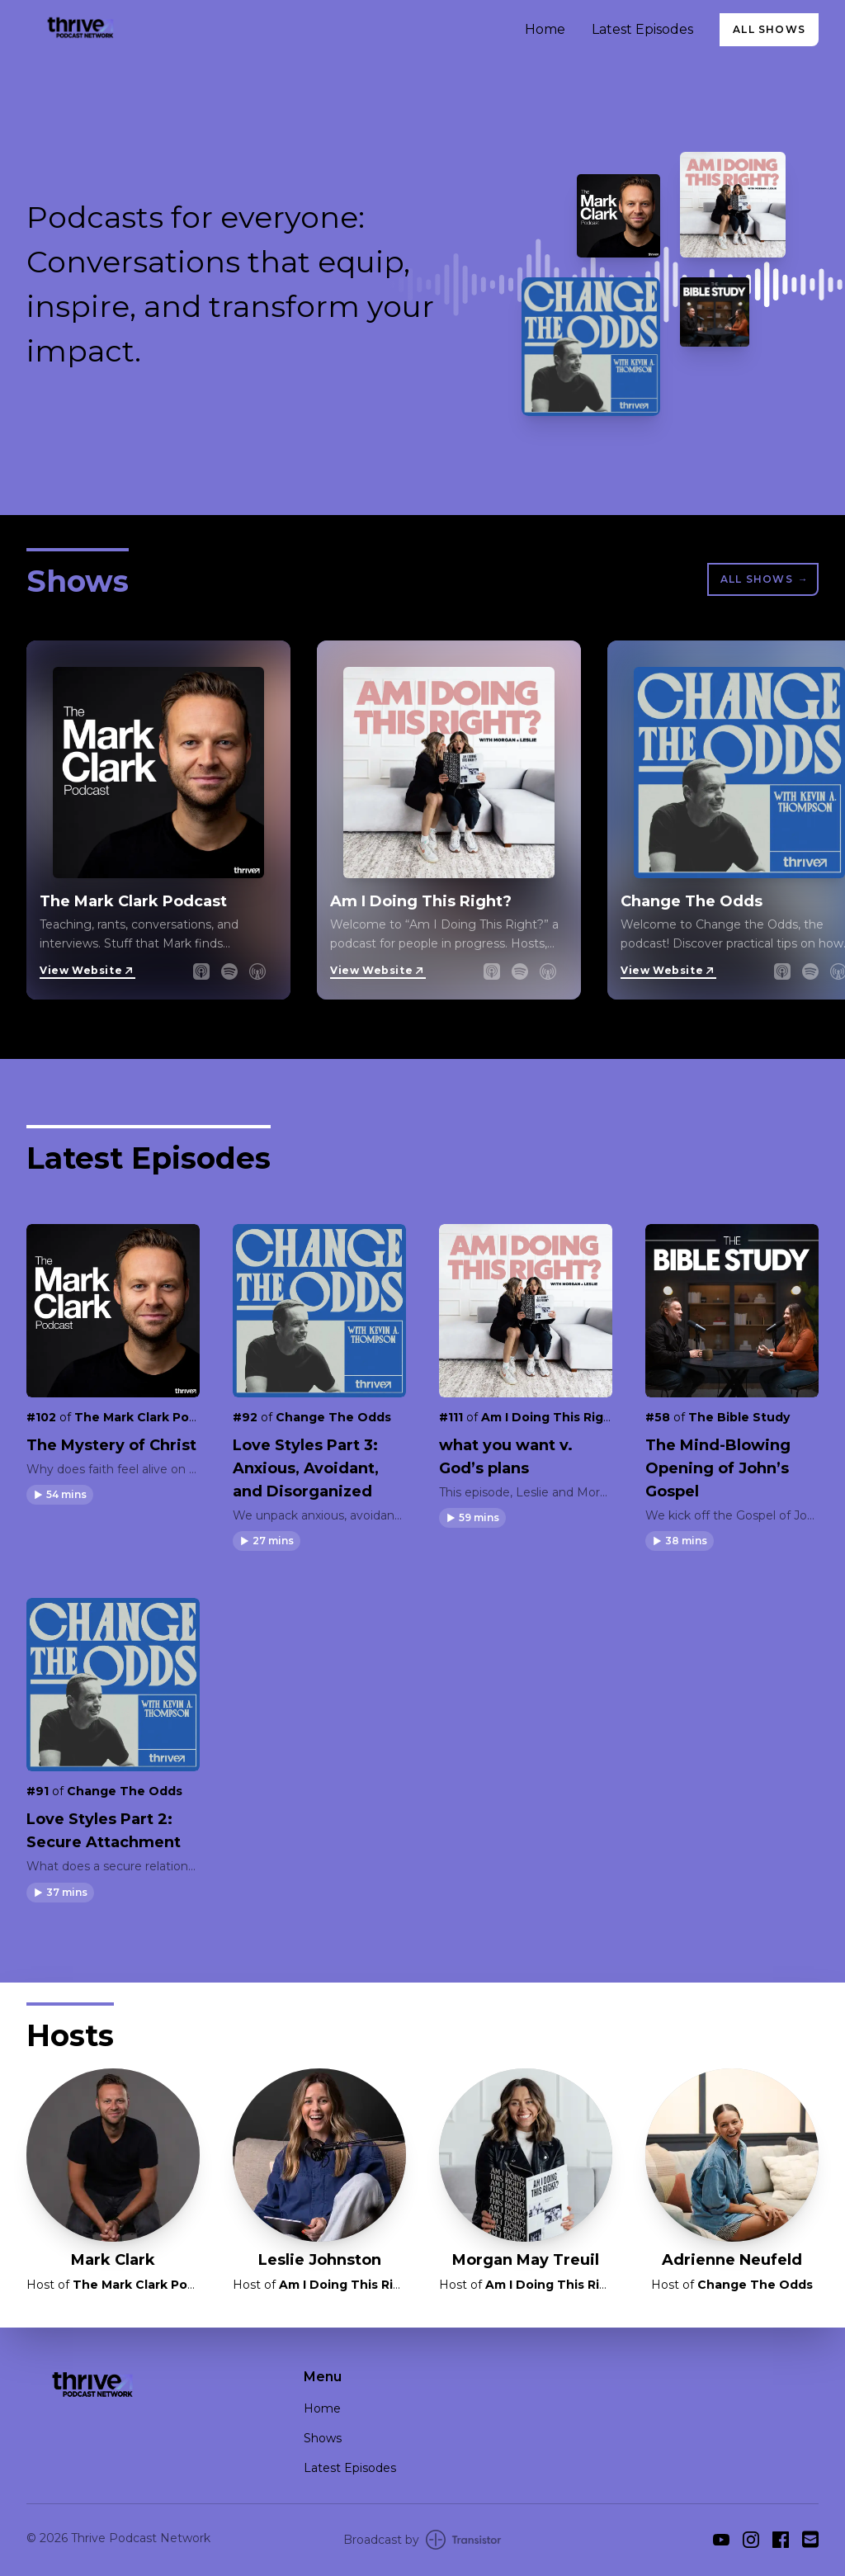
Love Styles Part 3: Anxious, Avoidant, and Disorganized (306, 1468)
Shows (323, 2438)
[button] (59, 1495)
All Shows (769, 29)
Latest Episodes (642, 29)
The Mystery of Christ (111, 1445)
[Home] (265, 29)
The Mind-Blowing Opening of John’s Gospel (718, 1468)
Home (545, 29)
